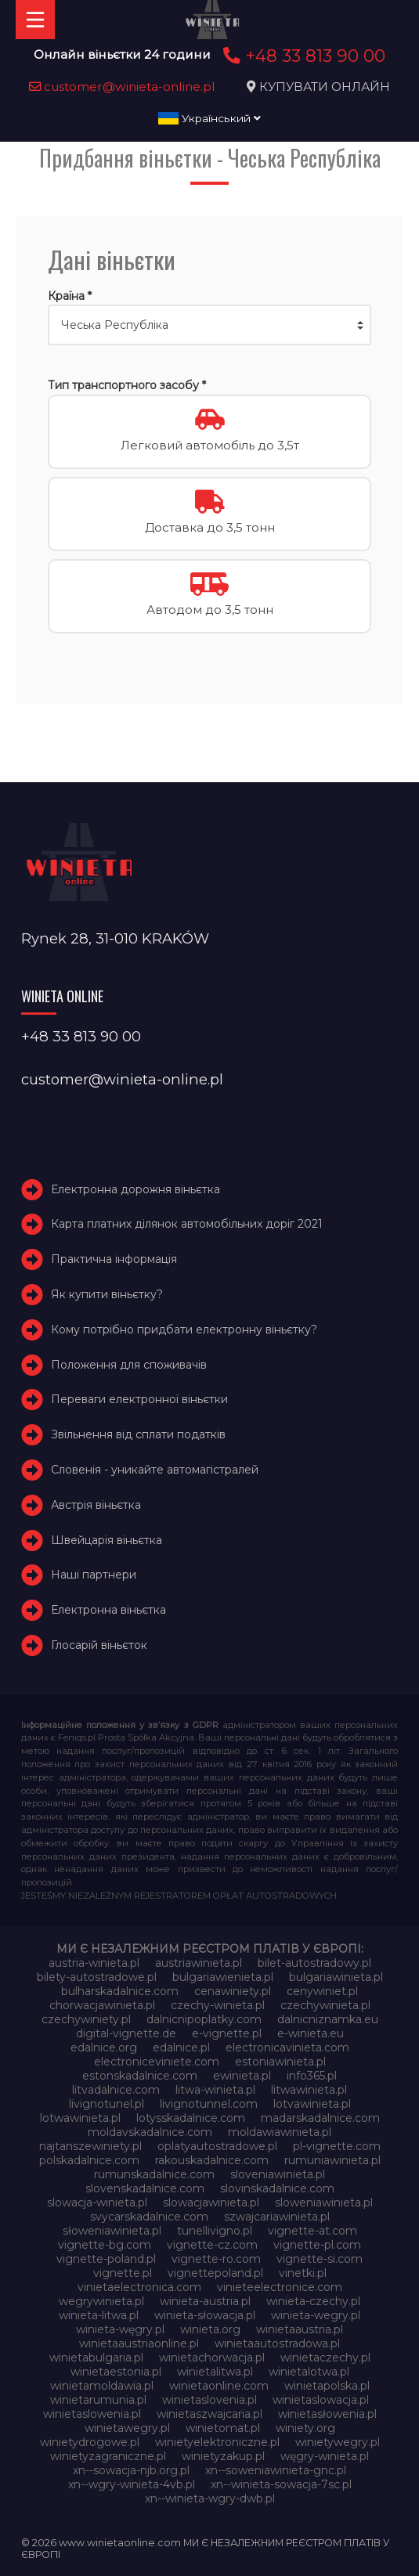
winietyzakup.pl (223, 2456)
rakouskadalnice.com (212, 2160)
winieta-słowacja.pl (204, 2315)
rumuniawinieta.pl (332, 2160)
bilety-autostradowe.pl (97, 1977)
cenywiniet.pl (322, 1991)
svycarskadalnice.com (149, 2217)
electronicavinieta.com (287, 2047)
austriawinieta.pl (198, 1963)
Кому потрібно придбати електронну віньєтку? (184, 1329)
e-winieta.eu (310, 2033)
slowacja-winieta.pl (97, 2202)
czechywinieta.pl (325, 2005)
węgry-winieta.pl (324, 2456)
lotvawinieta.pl (312, 2104)
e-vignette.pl (227, 2033)
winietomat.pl (223, 2428)
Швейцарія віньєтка (106, 1540)
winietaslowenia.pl (92, 2414)
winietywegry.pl (337, 2442)
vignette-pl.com (317, 2245)
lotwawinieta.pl (80, 2118)
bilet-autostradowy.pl (314, 1963)
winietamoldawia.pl (102, 2386)
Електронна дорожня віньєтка (135, 1189)
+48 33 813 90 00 (302, 55)
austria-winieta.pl (94, 1963)
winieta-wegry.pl (315, 2315)
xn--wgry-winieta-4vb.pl (131, 2484)
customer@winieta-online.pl (122, 86)
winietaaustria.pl (299, 2329)
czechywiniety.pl (86, 2019)
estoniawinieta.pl (280, 2062)
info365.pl (312, 2076)
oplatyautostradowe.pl (217, 2146)
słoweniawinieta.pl (112, 2231)
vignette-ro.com (216, 2259)
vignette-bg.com (104, 2245)
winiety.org (305, 2428)
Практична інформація (114, 1259)
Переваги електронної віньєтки (139, 1399)
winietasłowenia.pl (327, 2414)
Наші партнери (93, 1575)
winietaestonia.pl (115, 2372)
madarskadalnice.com (320, 2118)
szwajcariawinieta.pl (277, 2217)
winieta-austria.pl (205, 2301)
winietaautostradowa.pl (277, 2343)
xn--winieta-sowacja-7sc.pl (281, 2484)
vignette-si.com (319, 2259)
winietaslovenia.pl (209, 2400)
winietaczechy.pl (325, 2358)
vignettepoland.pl (215, 2273)
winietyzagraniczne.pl (108, 2456)
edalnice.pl (181, 2047)
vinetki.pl (303, 2273)
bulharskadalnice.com (120, 1991)
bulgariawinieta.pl (336, 1977)
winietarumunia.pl (98, 2400)
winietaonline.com (219, 2386)
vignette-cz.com (212, 2245)
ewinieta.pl (242, 2076)
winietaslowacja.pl (321, 2400)
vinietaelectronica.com (139, 2287)
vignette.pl (122, 2273)
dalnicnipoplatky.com (204, 2019)
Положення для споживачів (129, 1365)
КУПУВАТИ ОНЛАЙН (324, 86)
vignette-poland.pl (106, 2259)
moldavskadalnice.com (150, 2132)
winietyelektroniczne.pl (217, 2442)
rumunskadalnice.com (154, 2174)
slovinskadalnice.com (277, 2188)
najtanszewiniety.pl (90, 2146)
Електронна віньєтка (108, 1610)
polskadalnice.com (89, 2160)
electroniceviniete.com (156, 2062)
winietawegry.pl (127, 2428)
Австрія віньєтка (96, 1505)
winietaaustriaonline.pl (139, 2343)
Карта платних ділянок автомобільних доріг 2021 (187, 1224)
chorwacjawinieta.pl (102, 2005)
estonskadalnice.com (139, 2076)
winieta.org (210, 2329)
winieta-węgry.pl (120, 2329)
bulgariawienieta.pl (222, 1977)
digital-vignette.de (126, 2033)
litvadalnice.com (116, 2090)
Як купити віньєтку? (107, 1294)
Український (209, 118)
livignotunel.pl (106, 2104)
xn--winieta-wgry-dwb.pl (210, 2498)
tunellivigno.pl (214, 2231)
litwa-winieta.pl (215, 2090)
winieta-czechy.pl (313, 2301)
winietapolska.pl (327, 2386)
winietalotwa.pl (309, 2372)
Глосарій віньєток (99, 1645)
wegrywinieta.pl (101, 2301)
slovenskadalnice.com (144, 2188)
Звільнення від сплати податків (138, 1434)
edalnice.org (103, 2047)
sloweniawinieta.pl (324, 2202)
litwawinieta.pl (309, 2090)
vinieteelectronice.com (279, 2287)
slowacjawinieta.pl (211, 2202)
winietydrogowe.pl (89, 2442)
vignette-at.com (312, 2231)
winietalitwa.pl (215, 2372)
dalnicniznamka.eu (327, 2019)
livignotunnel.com (209, 2104)
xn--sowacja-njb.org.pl (131, 2470)
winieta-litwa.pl (99, 2315)
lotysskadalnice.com (190, 2118)
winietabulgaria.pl (96, 2358)
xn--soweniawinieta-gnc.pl (275, 2470)
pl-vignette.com (337, 2146)
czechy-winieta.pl (218, 2005)
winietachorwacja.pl (212, 2358)
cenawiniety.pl (232, 1991)
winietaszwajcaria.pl (209, 2414)
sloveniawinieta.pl (277, 2174)
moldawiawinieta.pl (279, 2132)
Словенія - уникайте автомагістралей (154, 1470)
